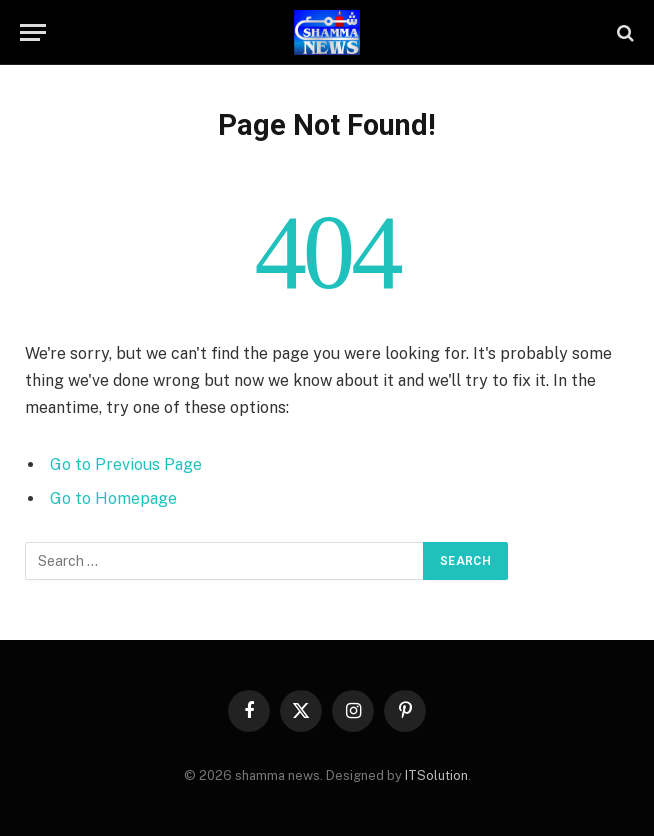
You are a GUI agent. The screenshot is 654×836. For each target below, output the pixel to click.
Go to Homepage (113, 498)
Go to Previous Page (126, 464)
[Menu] (33, 32)
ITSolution (436, 775)
